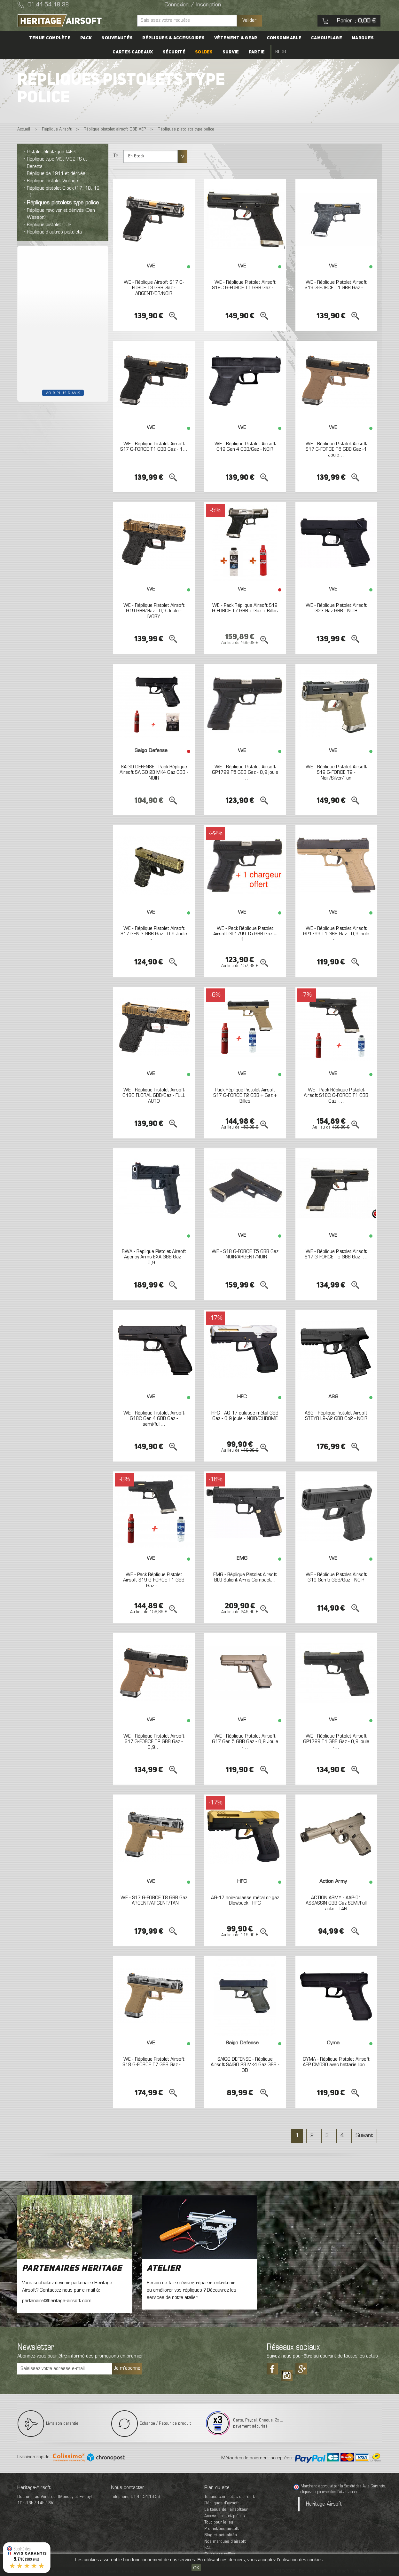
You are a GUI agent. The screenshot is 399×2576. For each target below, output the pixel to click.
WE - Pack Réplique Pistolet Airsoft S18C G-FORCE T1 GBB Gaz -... (336, 1096)
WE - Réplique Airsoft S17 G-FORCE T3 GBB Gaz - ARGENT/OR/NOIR (154, 288)
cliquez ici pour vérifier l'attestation (329, 2492)
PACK (86, 38)
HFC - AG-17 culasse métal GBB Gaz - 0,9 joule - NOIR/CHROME (244, 1416)
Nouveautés (117, 38)
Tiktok (287, 2373)
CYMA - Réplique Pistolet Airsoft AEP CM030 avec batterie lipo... (336, 2062)
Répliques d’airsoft (221, 2503)
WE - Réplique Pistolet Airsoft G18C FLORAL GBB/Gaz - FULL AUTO (153, 1096)
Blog (280, 52)
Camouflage (326, 38)
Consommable (284, 38)
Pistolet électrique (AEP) (51, 152)
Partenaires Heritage (72, 2268)
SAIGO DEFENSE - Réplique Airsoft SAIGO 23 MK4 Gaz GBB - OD (245, 2065)
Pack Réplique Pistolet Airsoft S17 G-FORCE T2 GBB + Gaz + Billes (245, 1096)
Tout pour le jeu (218, 2522)
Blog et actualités (220, 2535)
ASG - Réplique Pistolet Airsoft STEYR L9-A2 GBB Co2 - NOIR (336, 1416)
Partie (257, 52)
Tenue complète (50, 38)
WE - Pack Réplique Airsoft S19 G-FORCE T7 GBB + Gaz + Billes (245, 608)
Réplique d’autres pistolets (54, 232)
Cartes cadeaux (133, 52)
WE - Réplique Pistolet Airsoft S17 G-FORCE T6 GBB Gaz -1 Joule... (336, 449)
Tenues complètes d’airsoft (229, 2496)
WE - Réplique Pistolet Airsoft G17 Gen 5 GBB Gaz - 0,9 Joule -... (245, 1742)
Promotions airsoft (221, 2528)
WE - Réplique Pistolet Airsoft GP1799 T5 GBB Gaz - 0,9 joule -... (245, 773)
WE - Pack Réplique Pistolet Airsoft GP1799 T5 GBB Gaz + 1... (245, 934)
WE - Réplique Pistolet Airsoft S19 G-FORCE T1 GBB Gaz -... (336, 285)
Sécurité (174, 52)
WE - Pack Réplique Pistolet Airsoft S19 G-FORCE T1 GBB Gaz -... (153, 1580)
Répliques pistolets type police (63, 203)
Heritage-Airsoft (324, 2504)
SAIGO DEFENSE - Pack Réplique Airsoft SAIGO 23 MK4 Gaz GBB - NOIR (154, 773)
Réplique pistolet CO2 (49, 224)
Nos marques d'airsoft (225, 2541)
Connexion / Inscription (193, 5)
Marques (363, 38)
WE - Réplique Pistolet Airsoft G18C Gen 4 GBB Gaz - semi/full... (153, 1419)
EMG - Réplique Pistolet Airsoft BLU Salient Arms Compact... (245, 1577)
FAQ (208, 2548)
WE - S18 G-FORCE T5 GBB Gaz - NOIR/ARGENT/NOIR (245, 1254)
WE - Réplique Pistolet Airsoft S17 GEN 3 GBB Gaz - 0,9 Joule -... (154, 934)
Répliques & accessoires (173, 38)
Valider (249, 20)
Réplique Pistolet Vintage (52, 181)
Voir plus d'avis (63, 392)
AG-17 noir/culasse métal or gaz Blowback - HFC (245, 1900)
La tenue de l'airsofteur (226, 2509)
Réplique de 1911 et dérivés (56, 173)
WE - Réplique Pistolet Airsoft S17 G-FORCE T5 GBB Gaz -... (336, 1254)
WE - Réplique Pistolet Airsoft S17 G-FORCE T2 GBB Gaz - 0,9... (153, 1742)
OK (196, 2567)
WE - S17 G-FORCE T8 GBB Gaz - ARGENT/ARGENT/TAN (154, 1900)
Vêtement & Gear (235, 38)
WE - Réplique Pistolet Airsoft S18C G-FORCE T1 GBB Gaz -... (245, 285)
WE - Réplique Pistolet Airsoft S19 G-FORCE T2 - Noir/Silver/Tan (336, 773)
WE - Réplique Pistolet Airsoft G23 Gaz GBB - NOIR (336, 608)
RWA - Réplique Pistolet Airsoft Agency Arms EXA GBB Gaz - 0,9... (154, 1257)
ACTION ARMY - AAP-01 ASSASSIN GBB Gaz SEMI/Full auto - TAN (336, 1903)
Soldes (204, 52)
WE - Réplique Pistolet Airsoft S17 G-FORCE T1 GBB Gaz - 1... (153, 446)
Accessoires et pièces (224, 2516)
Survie (231, 52)
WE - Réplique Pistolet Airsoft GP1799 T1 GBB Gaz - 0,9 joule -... (336, 934)
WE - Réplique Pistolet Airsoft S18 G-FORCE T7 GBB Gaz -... (153, 2062)
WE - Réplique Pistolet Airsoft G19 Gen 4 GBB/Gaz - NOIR (245, 446)
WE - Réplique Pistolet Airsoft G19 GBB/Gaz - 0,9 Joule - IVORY (153, 611)
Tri (116, 155)
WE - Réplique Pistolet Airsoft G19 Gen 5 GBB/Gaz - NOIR (336, 1577)
